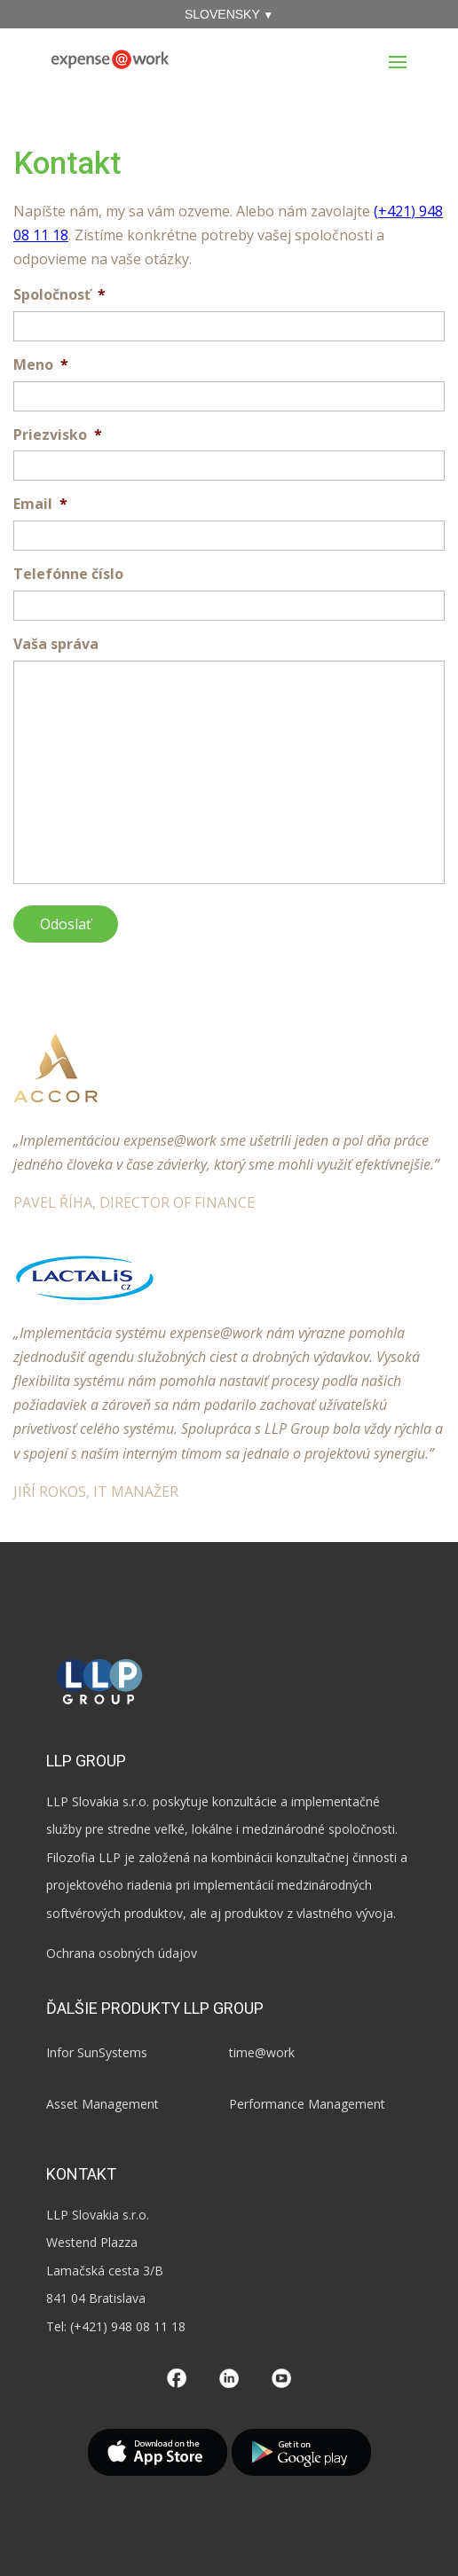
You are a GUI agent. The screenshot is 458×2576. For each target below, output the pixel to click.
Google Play (301, 2452)
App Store (157, 2452)
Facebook (176, 2378)
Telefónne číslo (68, 574)
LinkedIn (229, 2378)
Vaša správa (56, 644)
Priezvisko (57, 435)
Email (40, 504)
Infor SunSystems (96, 2052)
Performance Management (307, 2103)
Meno (40, 365)
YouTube (281, 2378)
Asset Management (102, 2103)
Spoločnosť (59, 295)
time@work (262, 2052)
